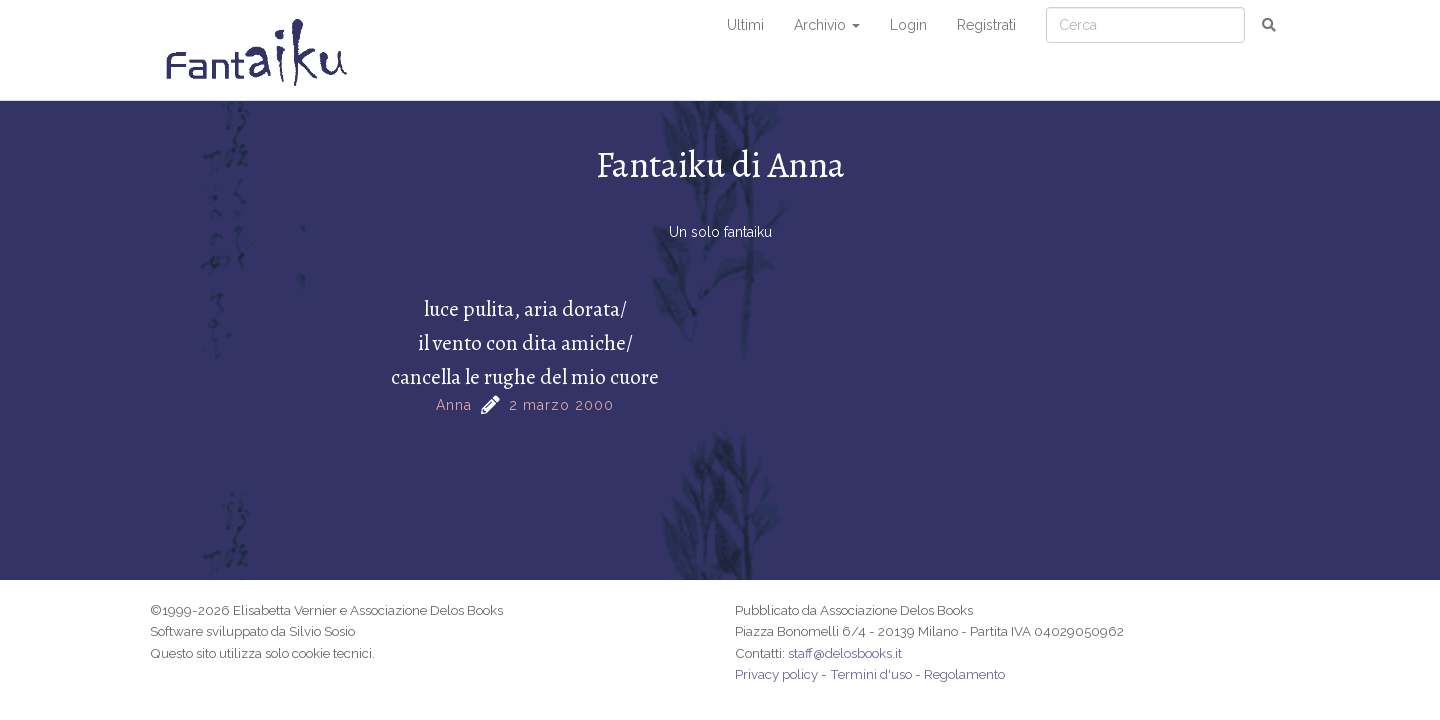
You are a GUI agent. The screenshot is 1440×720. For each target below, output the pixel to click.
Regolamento (964, 674)
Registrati (986, 25)
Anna (454, 405)
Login (908, 25)
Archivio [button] (827, 25)
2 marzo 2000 (561, 405)
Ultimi (745, 25)
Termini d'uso (871, 674)
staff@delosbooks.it (845, 653)
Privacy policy (776, 674)
